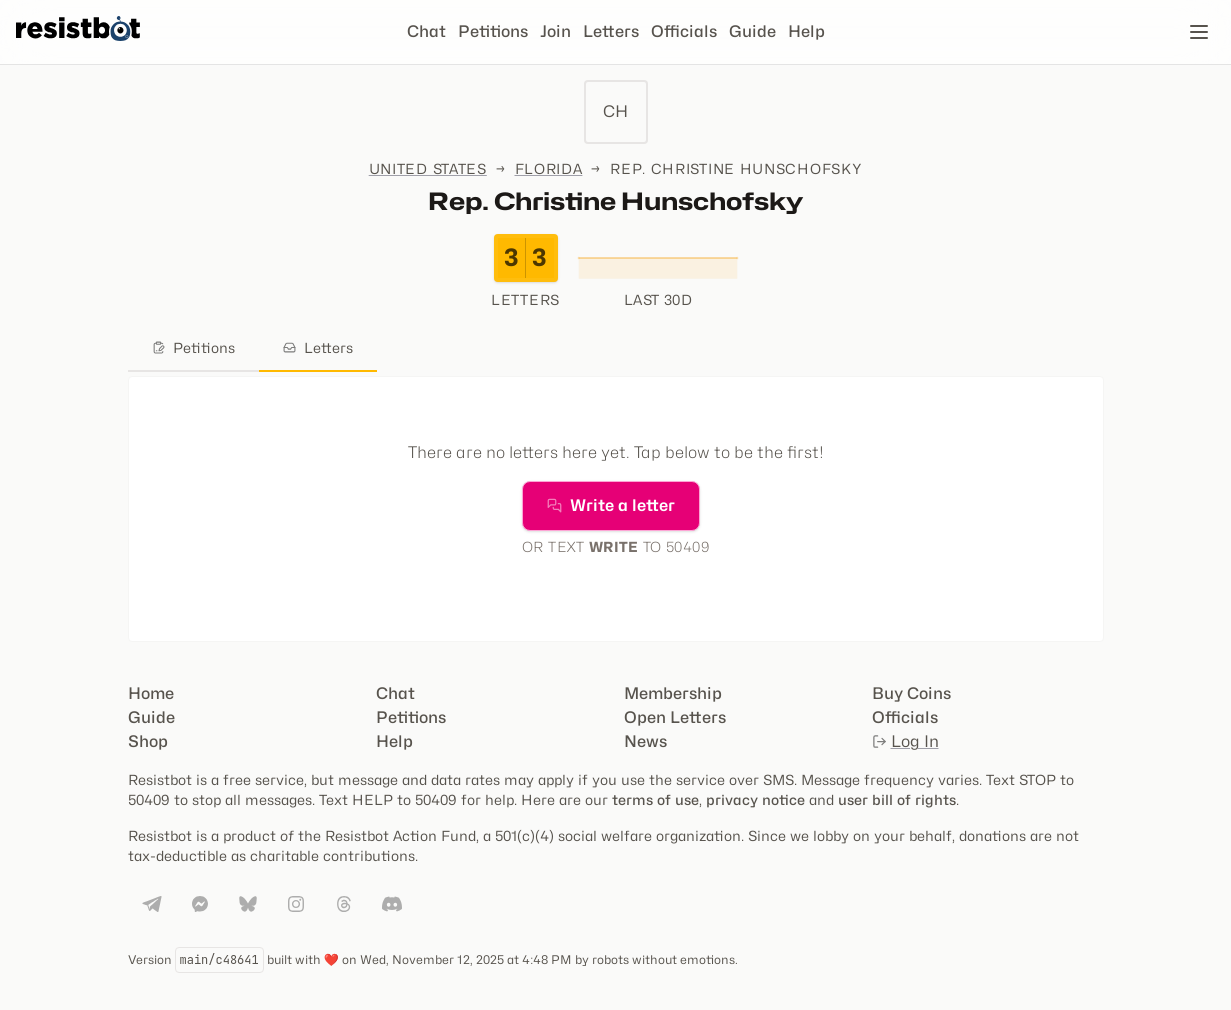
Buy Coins (911, 693)
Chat (426, 31)
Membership (673, 693)
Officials (684, 31)
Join (555, 31)
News (645, 741)
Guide (752, 31)
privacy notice (755, 799)
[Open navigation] (1199, 32)
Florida (549, 168)
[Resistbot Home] (78, 48)
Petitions (493, 31)
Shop (148, 741)
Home (151, 693)
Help (806, 31)
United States (428, 168)
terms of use (655, 799)
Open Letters (675, 717)
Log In (905, 741)
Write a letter (611, 505)
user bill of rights (897, 799)
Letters (611, 31)
